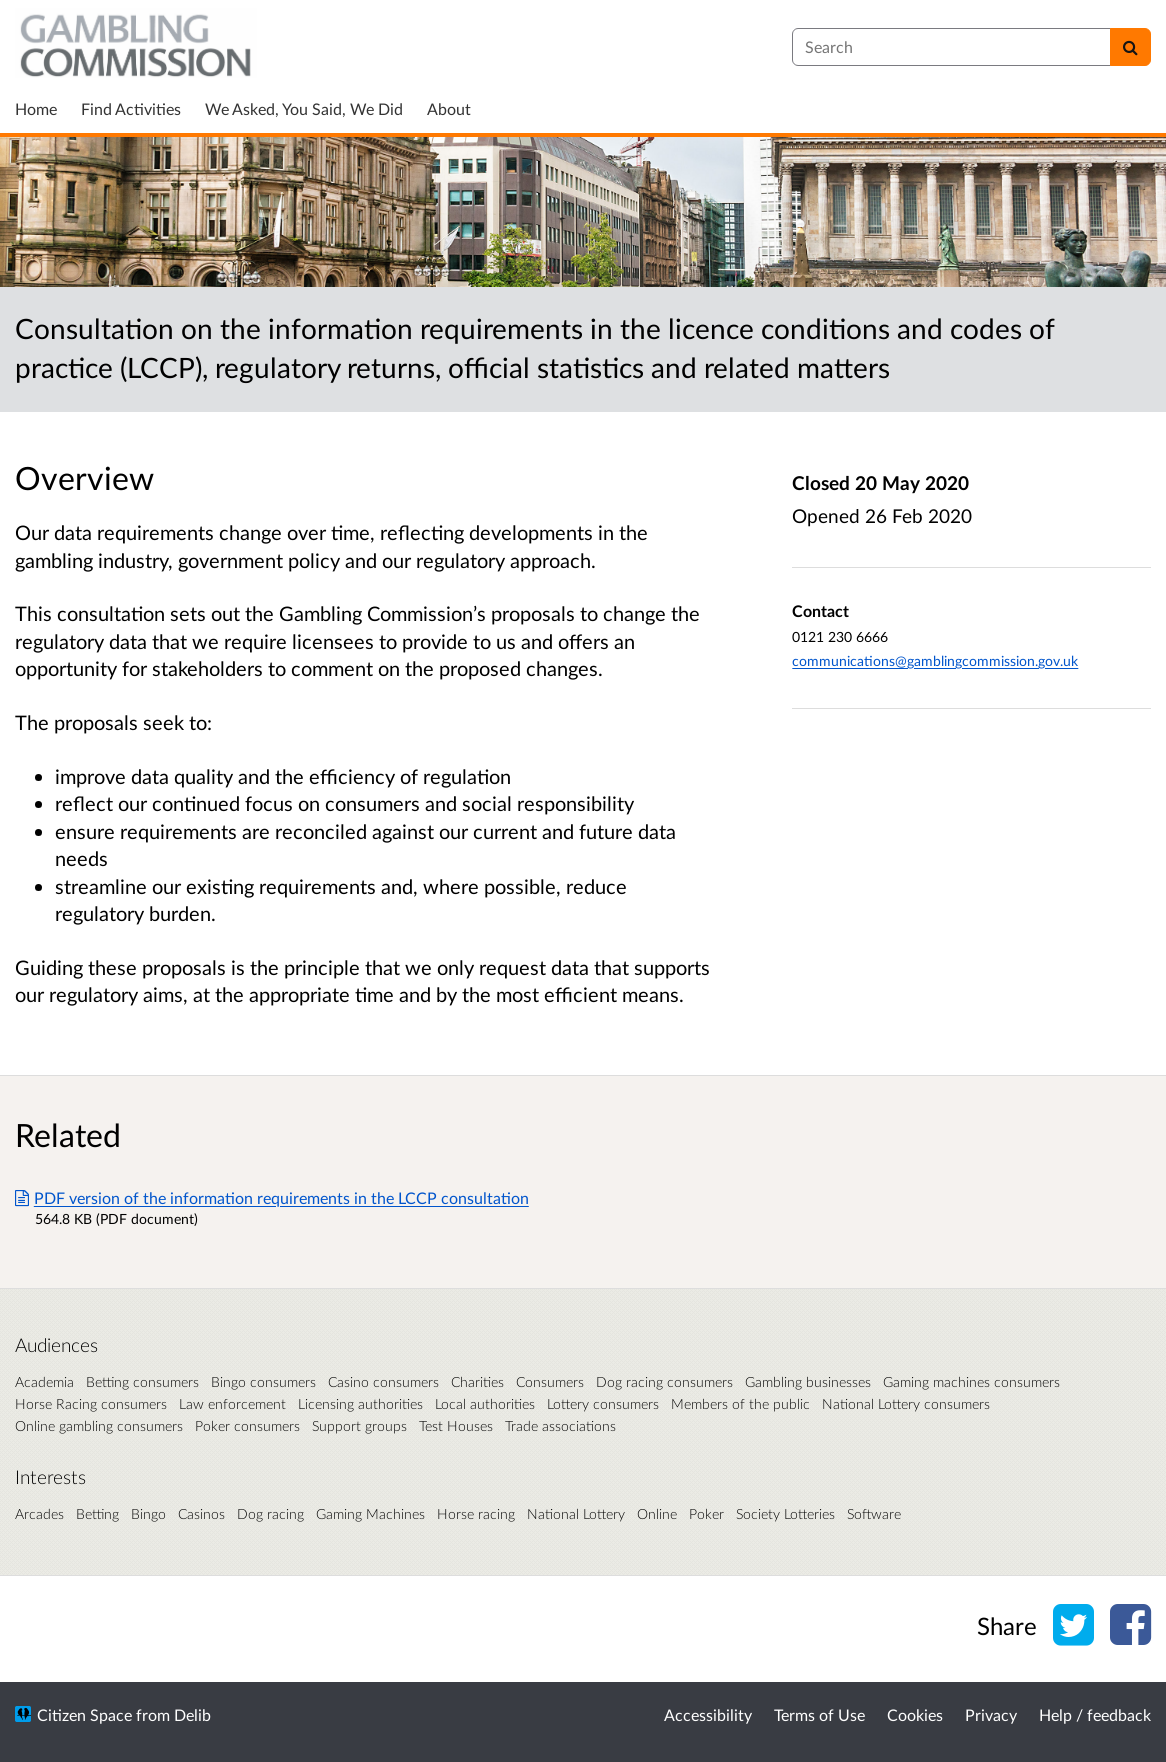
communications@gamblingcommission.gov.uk (935, 660)
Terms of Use (819, 1714)
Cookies (915, 1714)
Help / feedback (1095, 1714)
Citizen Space (84, 1714)
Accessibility (708, 1714)
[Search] (1130, 47)
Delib (192, 1714)
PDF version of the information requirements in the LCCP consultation (272, 1197)
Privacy (991, 1714)
